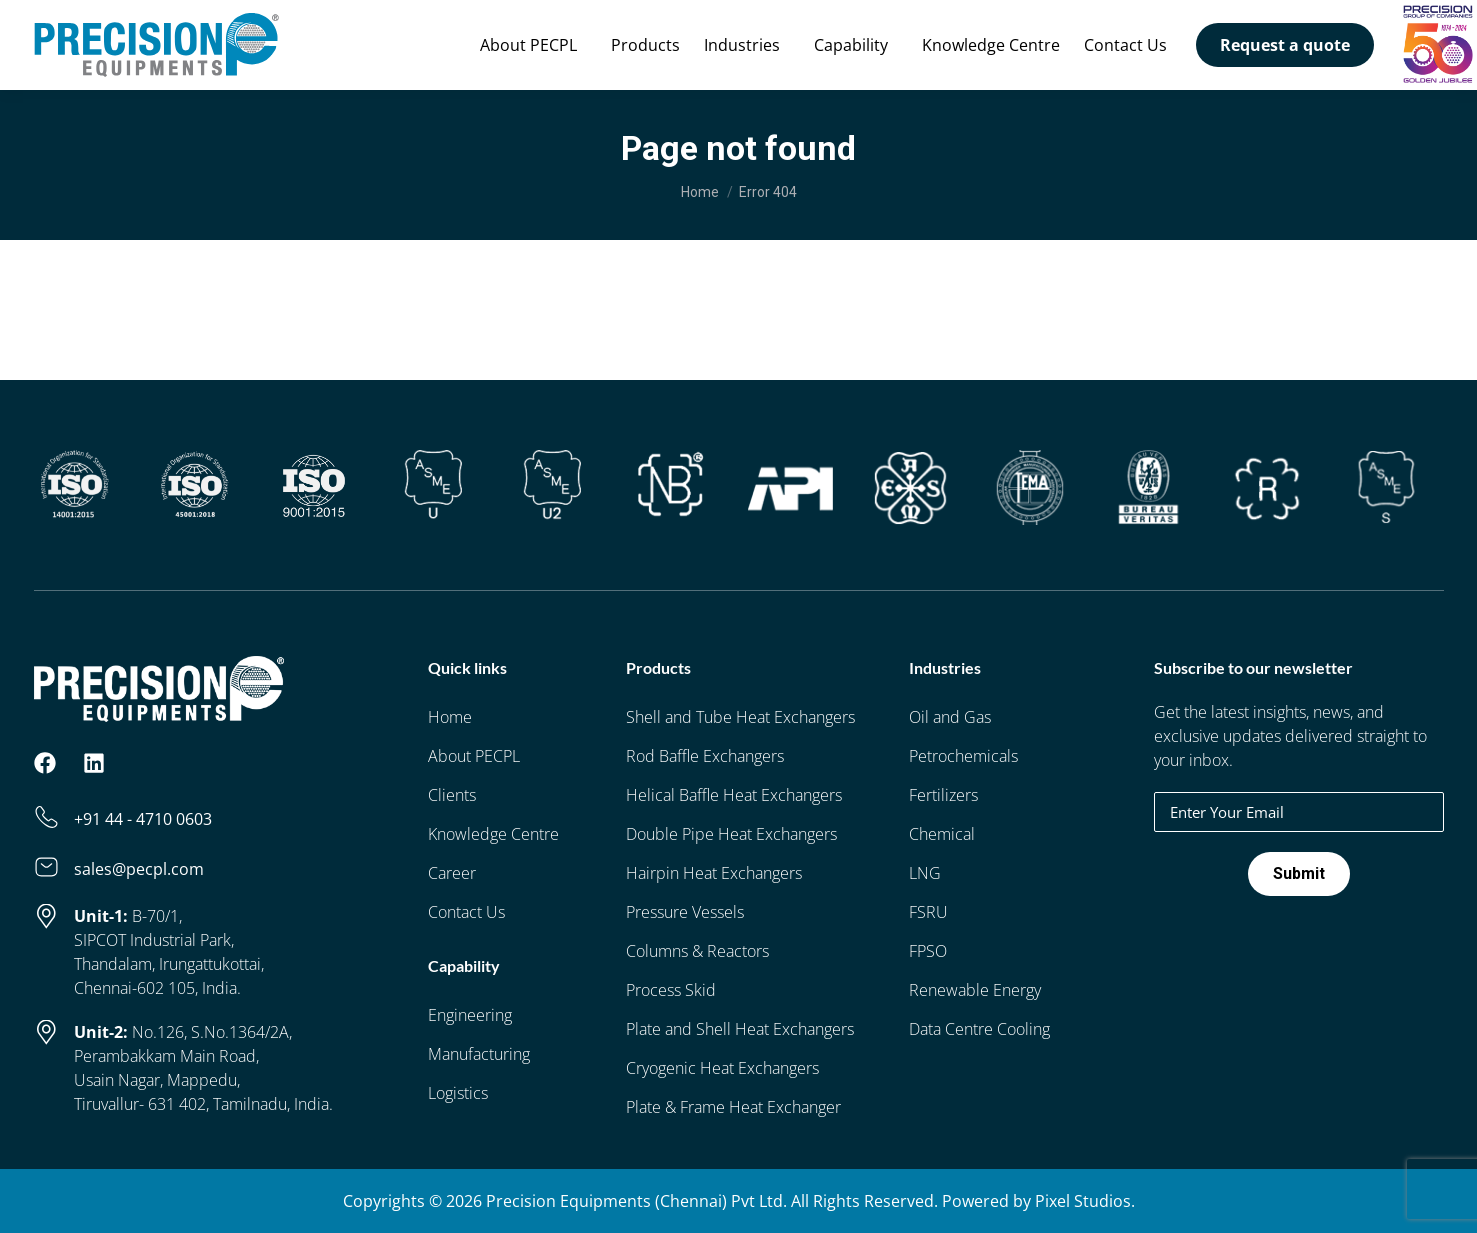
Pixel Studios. (1085, 1201)
